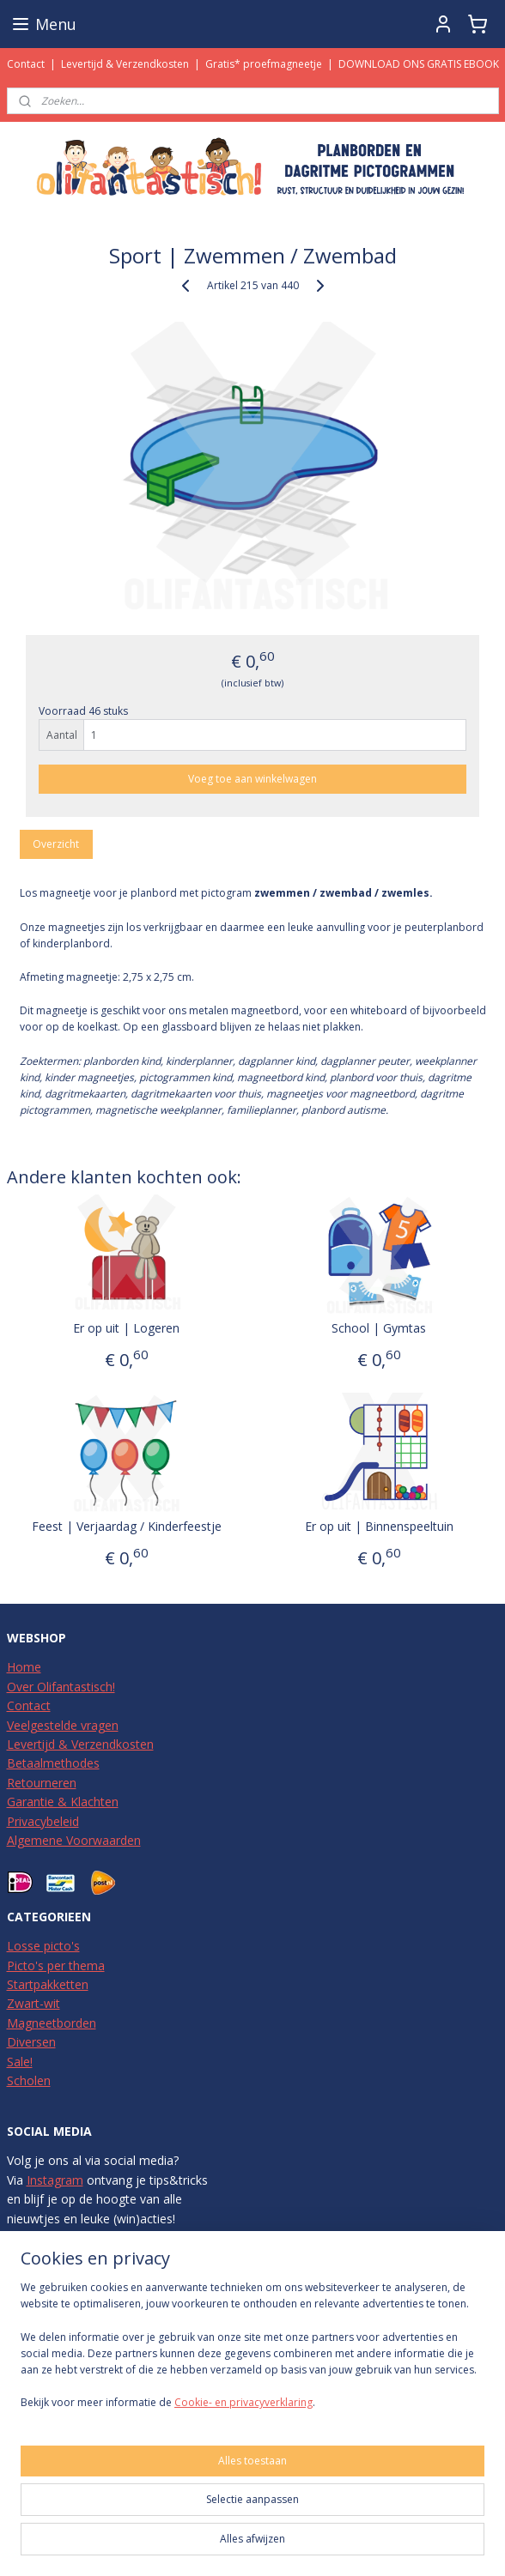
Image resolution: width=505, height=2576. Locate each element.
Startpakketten (47, 1984)
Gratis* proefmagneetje (263, 64)
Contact (26, 64)
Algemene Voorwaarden (74, 1840)
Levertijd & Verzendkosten (125, 64)
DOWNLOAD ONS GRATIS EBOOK (418, 64)
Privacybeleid (43, 1821)
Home (24, 1667)
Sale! (20, 2061)
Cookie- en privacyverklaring (243, 2402)
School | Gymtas (379, 1328)
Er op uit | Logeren (126, 1328)
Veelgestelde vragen (63, 1725)
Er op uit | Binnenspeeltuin (379, 1526)
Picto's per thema (56, 1965)
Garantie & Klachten (63, 1801)
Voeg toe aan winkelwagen (252, 778)
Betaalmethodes (53, 1763)
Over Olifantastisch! (61, 1686)
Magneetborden (51, 2023)
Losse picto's (43, 1946)
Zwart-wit (33, 2003)
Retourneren (41, 1783)
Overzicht (56, 844)
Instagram (55, 2180)
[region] (252, 2352)
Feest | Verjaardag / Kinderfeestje (127, 1526)
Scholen (29, 2080)
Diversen (31, 2042)
